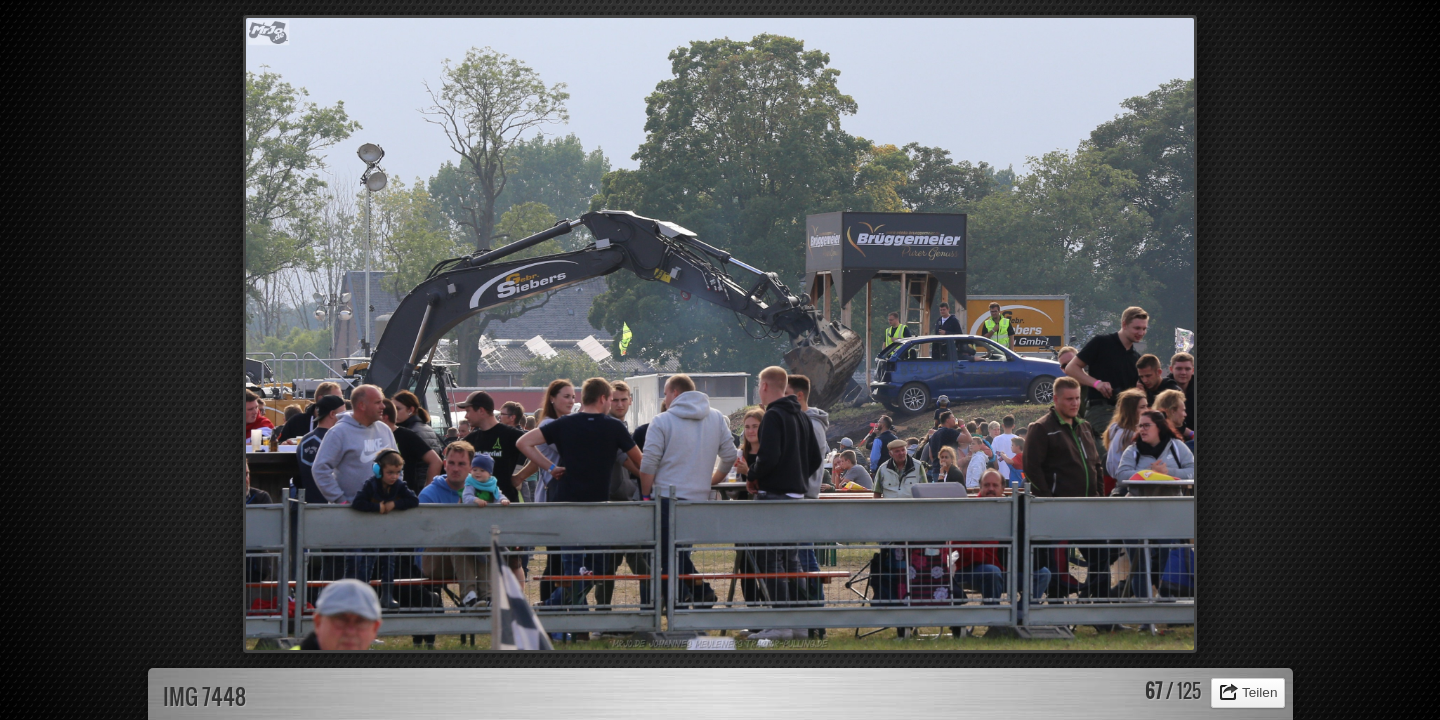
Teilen (1260, 692)
